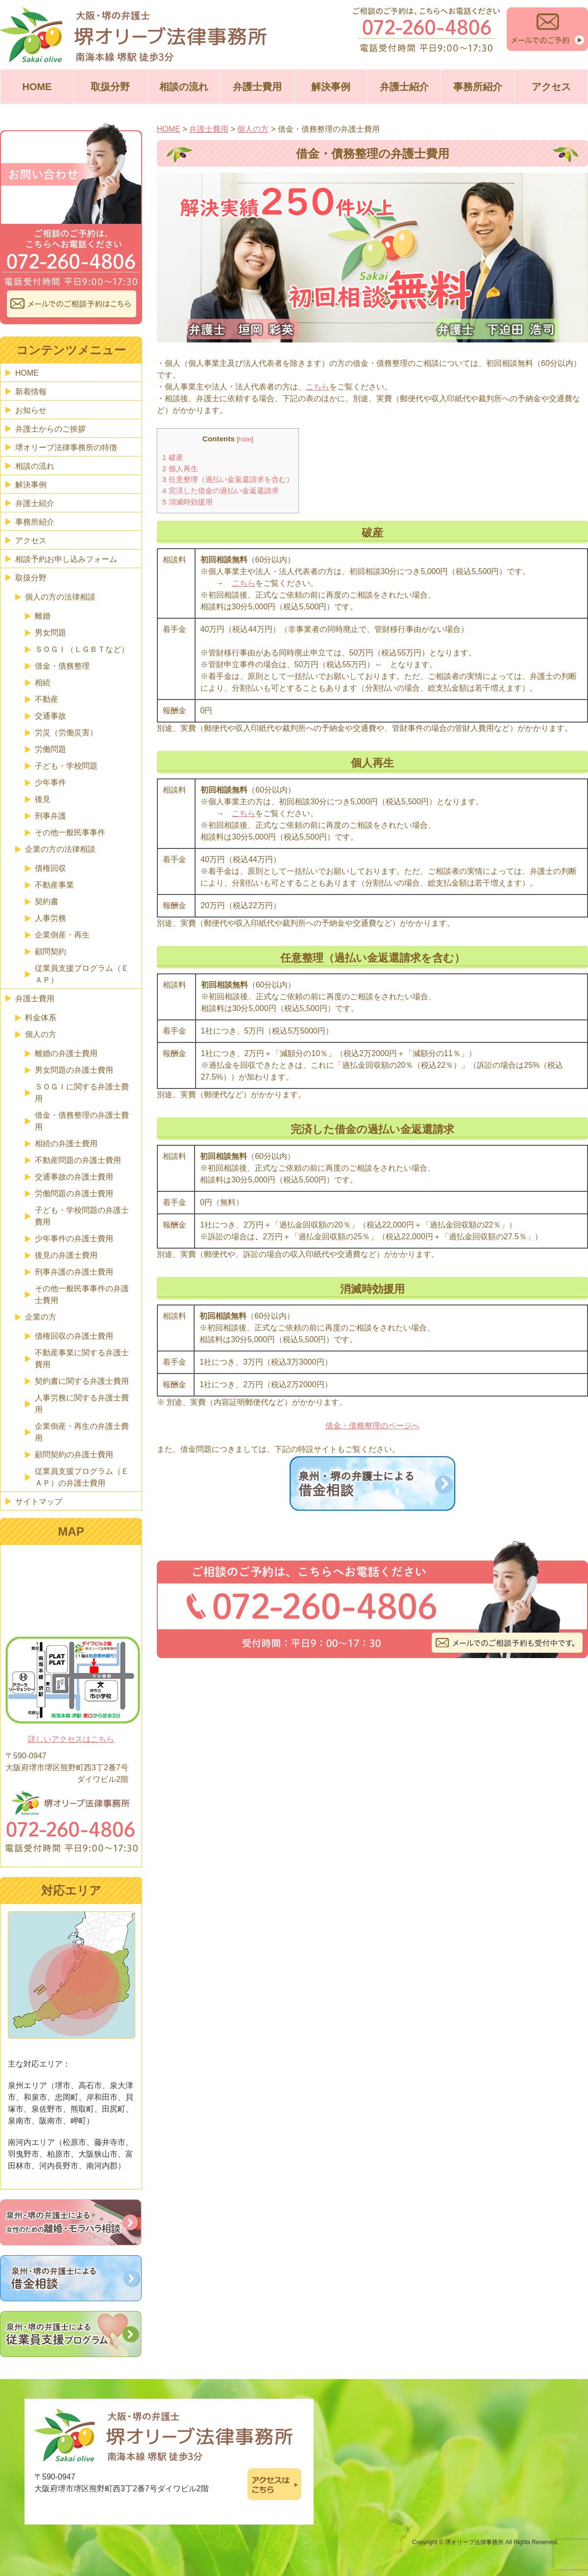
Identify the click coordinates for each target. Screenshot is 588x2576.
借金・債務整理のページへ (372, 1425)
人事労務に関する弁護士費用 (82, 1404)
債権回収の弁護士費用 (74, 1336)
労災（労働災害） (66, 732)
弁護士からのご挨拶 (50, 429)
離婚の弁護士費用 (66, 1053)
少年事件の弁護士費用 (74, 1238)
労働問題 (50, 749)
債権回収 (50, 868)
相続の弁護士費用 (66, 1143)
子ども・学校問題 (66, 766)
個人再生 (180, 468)
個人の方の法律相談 (60, 597)
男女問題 (50, 632)
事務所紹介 (477, 86)
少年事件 (50, 782)
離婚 (42, 616)
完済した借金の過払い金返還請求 (220, 490)
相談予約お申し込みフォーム (66, 559)
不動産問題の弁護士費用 (78, 1160)
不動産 (46, 699)
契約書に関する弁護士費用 (82, 1381)
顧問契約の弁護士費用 (74, 1454)
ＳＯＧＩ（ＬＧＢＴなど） (82, 649)
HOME (36, 86)
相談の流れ (183, 86)
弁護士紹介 (404, 86)
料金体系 (40, 1017)
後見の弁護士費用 (66, 1255)
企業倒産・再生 (62, 935)
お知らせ (31, 410)
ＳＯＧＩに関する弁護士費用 (82, 1093)
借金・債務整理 (62, 666)
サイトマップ (38, 1501)
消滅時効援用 (187, 502)
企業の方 (40, 1317)
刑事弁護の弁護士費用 (74, 1272)
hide (245, 439)
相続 (42, 682)
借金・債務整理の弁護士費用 (82, 1121)
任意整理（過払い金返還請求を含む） (228, 479)
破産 (172, 457)
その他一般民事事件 (70, 832)
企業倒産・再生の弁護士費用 (82, 1432)
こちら (317, 387)
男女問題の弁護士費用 (74, 1070)
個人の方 (40, 1034)
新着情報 (31, 391)
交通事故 (50, 716)
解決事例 (330, 86)
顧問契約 (50, 951)
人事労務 (50, 918)
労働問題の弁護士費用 (74, 1193)
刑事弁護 (50, 816)
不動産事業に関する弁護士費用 (82, 1358)
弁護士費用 (257, 86)
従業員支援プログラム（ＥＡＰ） (82, 974)
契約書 (46, 901)
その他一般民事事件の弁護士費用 (82, 1294)
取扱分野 (110, 86)
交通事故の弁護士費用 (74, 1177)
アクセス (551, 86)
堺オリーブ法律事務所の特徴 (66, 447)
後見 (42, 799)
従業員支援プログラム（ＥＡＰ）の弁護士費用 (82, 1477)
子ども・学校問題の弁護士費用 (82, 1216)
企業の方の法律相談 (60, 849)
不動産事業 (54, 885)
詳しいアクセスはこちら (71, 1739)
